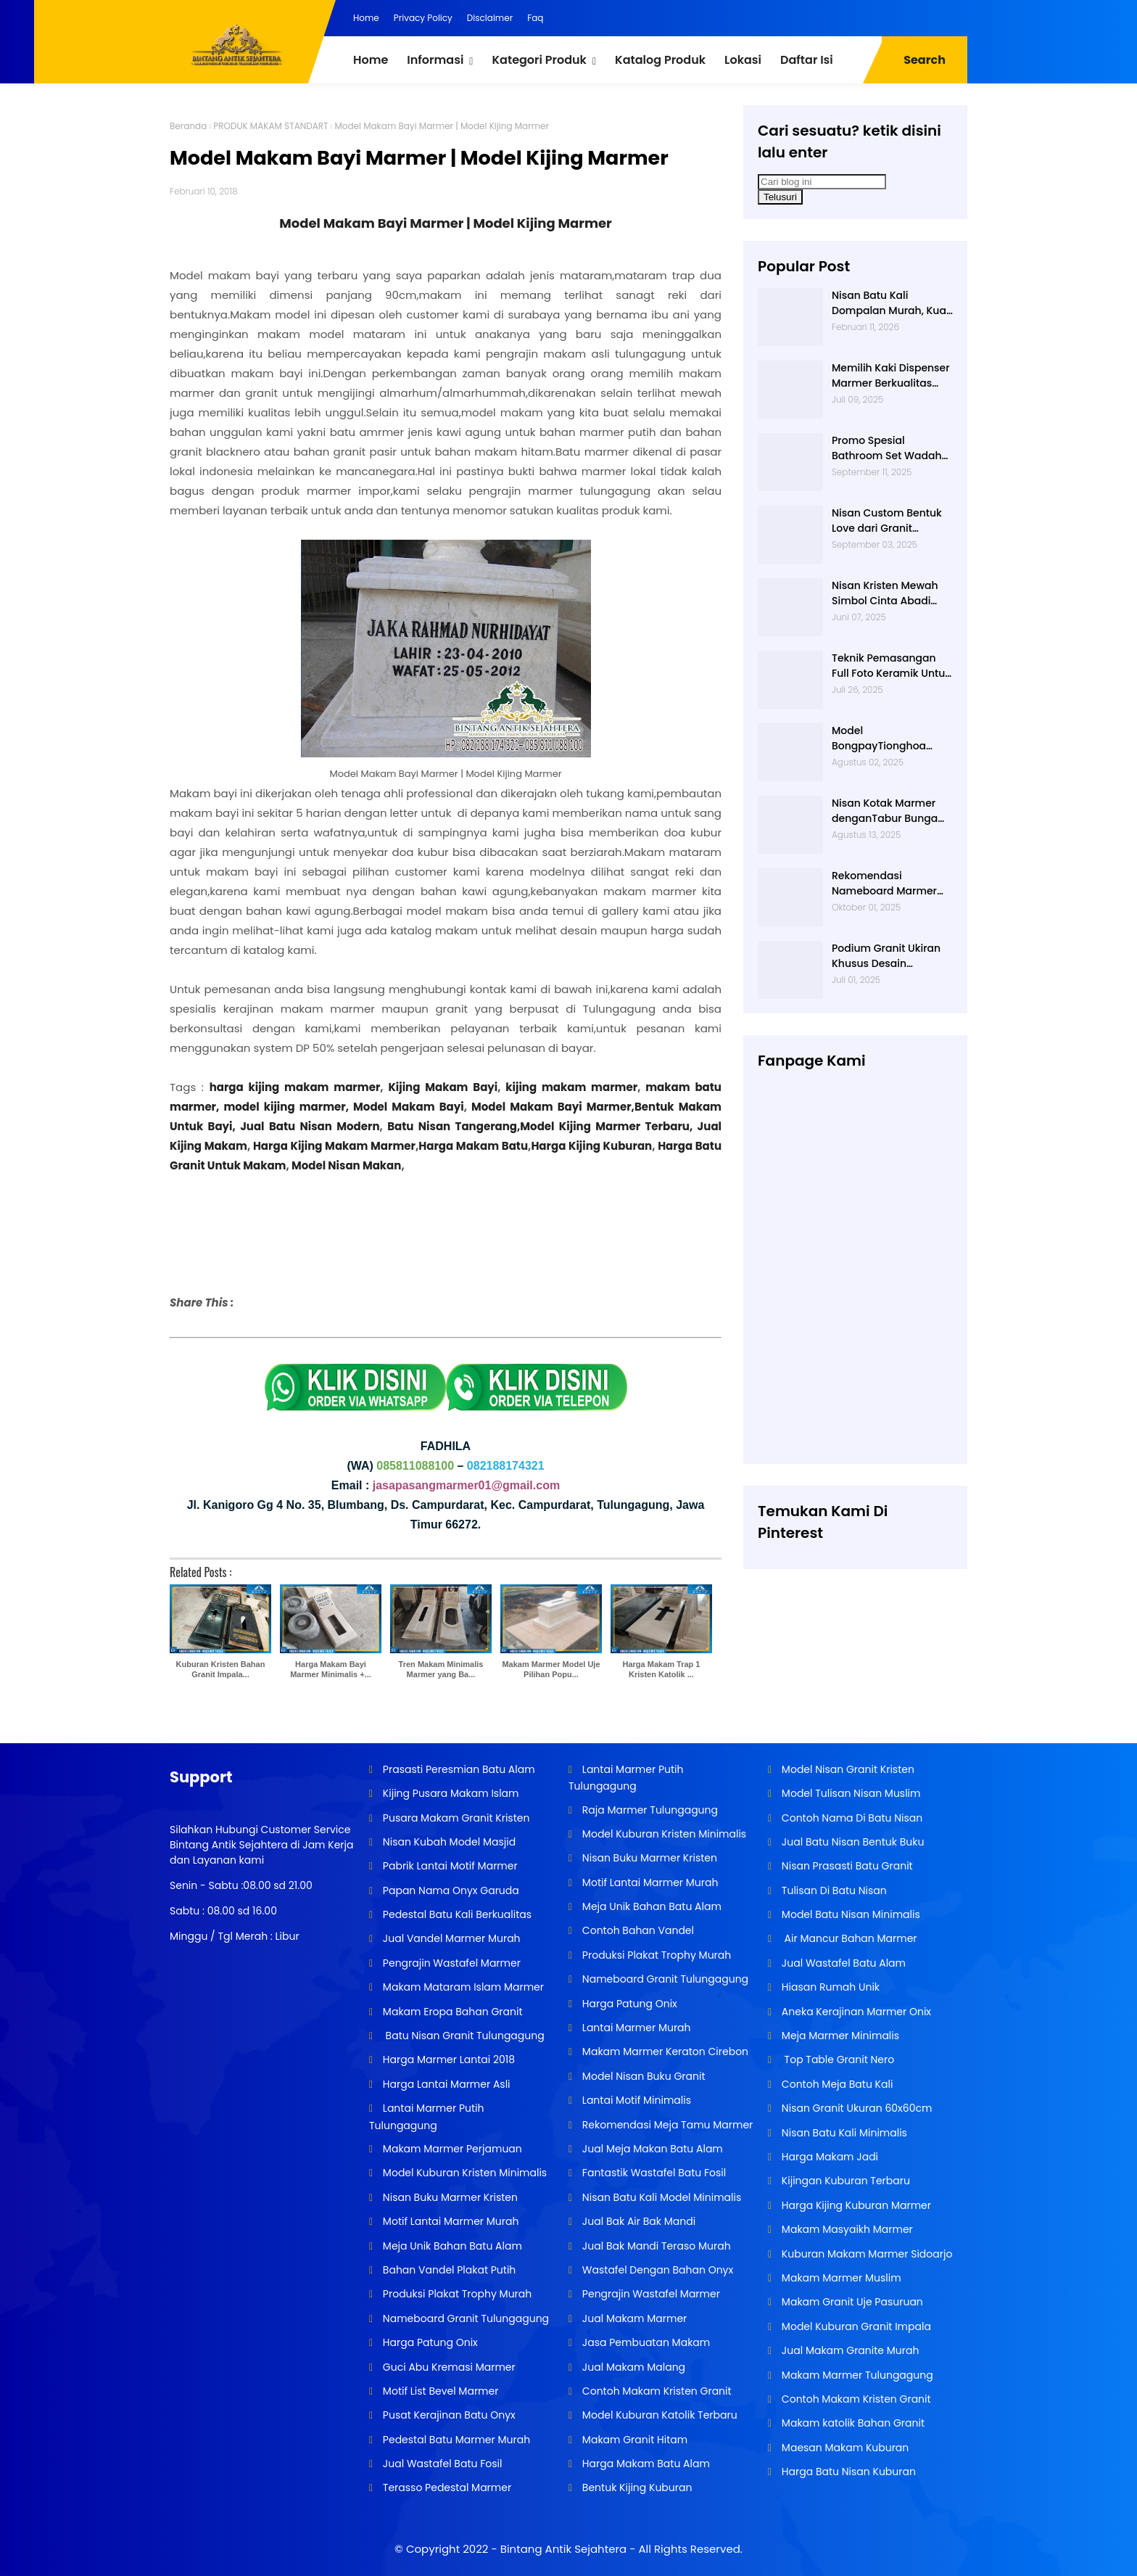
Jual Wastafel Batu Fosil (441, 2463)
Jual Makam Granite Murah (849, 2350)
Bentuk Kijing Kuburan (635, 2487)
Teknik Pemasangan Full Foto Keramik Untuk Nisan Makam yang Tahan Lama (891, 666)
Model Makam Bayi (408, 1106)
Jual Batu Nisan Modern (309, 1126)
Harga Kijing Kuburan (591, 1145)
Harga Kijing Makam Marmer (332, 1145)
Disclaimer (490, 18)
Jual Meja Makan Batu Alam (651, 2148)
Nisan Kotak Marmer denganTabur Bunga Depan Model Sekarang (891, 811)
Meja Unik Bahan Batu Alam (451, 2246)
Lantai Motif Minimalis (635, 2100)
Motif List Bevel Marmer (439, 2391)
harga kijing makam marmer (295, 1087)
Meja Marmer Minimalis (839, 2035)
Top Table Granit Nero (836, 2059)
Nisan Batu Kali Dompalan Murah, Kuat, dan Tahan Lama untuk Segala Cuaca (892, 303)
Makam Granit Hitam (633, 2439)
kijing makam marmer (571, 1087)
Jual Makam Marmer (633, 2318)
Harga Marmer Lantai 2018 (447, 2059)
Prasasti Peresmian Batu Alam (457, 1769)
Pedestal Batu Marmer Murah (455, 2439)
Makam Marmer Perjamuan (451, 2148)
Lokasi (742, 60)
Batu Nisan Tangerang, (453, 1126)
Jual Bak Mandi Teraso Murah (655, 2246)
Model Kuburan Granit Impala (855, 2326)
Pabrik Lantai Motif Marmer (449, 1866)
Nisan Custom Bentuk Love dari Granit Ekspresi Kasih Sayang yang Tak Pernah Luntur (892, 521)
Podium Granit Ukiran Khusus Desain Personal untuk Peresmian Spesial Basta (886, 956)
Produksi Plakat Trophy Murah (456, 2294)
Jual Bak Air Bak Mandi (637, 2221)
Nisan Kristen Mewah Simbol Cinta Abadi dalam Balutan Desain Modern (889, 593)
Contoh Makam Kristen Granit (655, 2391)
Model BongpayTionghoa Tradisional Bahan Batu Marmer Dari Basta (891, 738)
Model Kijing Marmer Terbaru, (606, 1126)
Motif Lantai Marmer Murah (449, 2221)
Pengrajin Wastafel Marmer (450, 1963)
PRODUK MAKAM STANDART (270, 126)
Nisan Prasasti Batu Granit (846, 1866)
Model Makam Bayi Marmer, (552, 1106)
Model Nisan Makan (346, 1165)
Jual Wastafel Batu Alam (842, 1963)
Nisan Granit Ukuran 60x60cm (855, 2108)
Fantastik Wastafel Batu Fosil (652, 2172)
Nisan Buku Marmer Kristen (449, 2197)
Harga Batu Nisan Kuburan (847, 2471)
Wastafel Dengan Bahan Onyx (656, 2270)
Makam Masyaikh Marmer (846, 2229)
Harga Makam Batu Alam (644, 2463)
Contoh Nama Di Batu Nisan (850, 1818)
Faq (535, 18)
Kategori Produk (539, 60)
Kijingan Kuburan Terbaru (844, 2180)
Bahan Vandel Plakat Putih (448, 2270)
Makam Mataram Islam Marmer (462, 1987)
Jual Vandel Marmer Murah (450, 1938)
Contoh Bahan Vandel (636, 1930)
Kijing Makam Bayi (441, 1087)
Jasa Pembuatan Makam (644, 2342)
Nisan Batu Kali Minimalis (843, 2133)
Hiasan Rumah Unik (829, 1987)
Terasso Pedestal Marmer (445, 2487)
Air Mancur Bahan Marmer (848, 1938)
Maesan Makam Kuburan (844, 2447)
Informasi (435, 60)
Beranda (188, 126)
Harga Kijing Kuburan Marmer (855, 2205)
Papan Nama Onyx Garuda (450, 1890)
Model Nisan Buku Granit (642, 2076)
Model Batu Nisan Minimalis (849, 1914)
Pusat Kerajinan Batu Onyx (448, 2415)
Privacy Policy (423, 18)
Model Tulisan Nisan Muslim (849, 1793)
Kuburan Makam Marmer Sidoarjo (865, 2254)
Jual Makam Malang (632, 2367)
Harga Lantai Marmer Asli (445, 2084)
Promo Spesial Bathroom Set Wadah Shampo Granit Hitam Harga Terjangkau (887, 448)
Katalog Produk (660, 60)
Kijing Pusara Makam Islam (449, 1793)
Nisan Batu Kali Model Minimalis (660, 2197)
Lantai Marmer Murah (634, 2027)
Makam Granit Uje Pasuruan (851, 2302)
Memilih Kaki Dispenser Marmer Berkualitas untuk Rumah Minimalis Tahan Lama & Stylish (892, 376)
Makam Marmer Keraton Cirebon (663, 2051)
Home (366, 18)
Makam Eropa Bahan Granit (451, 2011)
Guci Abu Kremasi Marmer (448, 2367)
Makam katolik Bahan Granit (852, 2423)
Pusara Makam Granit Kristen (454, 1818)
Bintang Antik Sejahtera (563, 2548)
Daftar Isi (806, 60)
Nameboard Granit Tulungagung (464, 2318)
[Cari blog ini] (822, 181)
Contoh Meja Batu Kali (836, 2084)
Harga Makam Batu (473, 1145)
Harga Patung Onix (429, 2342)
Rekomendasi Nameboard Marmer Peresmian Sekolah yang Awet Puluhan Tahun (884, 883)
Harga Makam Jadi (828, 2156)
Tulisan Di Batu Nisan (833, 1890)
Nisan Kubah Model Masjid (448, 1842)
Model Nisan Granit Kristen (846, 1769)
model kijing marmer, (286, 1106)
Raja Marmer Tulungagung (648, 1810)
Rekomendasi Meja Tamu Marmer (666, 2125)
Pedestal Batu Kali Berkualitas (456, 1914)
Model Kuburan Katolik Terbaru (658, 2415)
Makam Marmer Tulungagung (856, 2375)
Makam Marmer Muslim (840, 2278)
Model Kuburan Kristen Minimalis (463, 2172)
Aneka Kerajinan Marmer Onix (855, 2011)
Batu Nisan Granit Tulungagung (462, 2035)
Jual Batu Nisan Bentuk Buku (851, 1842)
